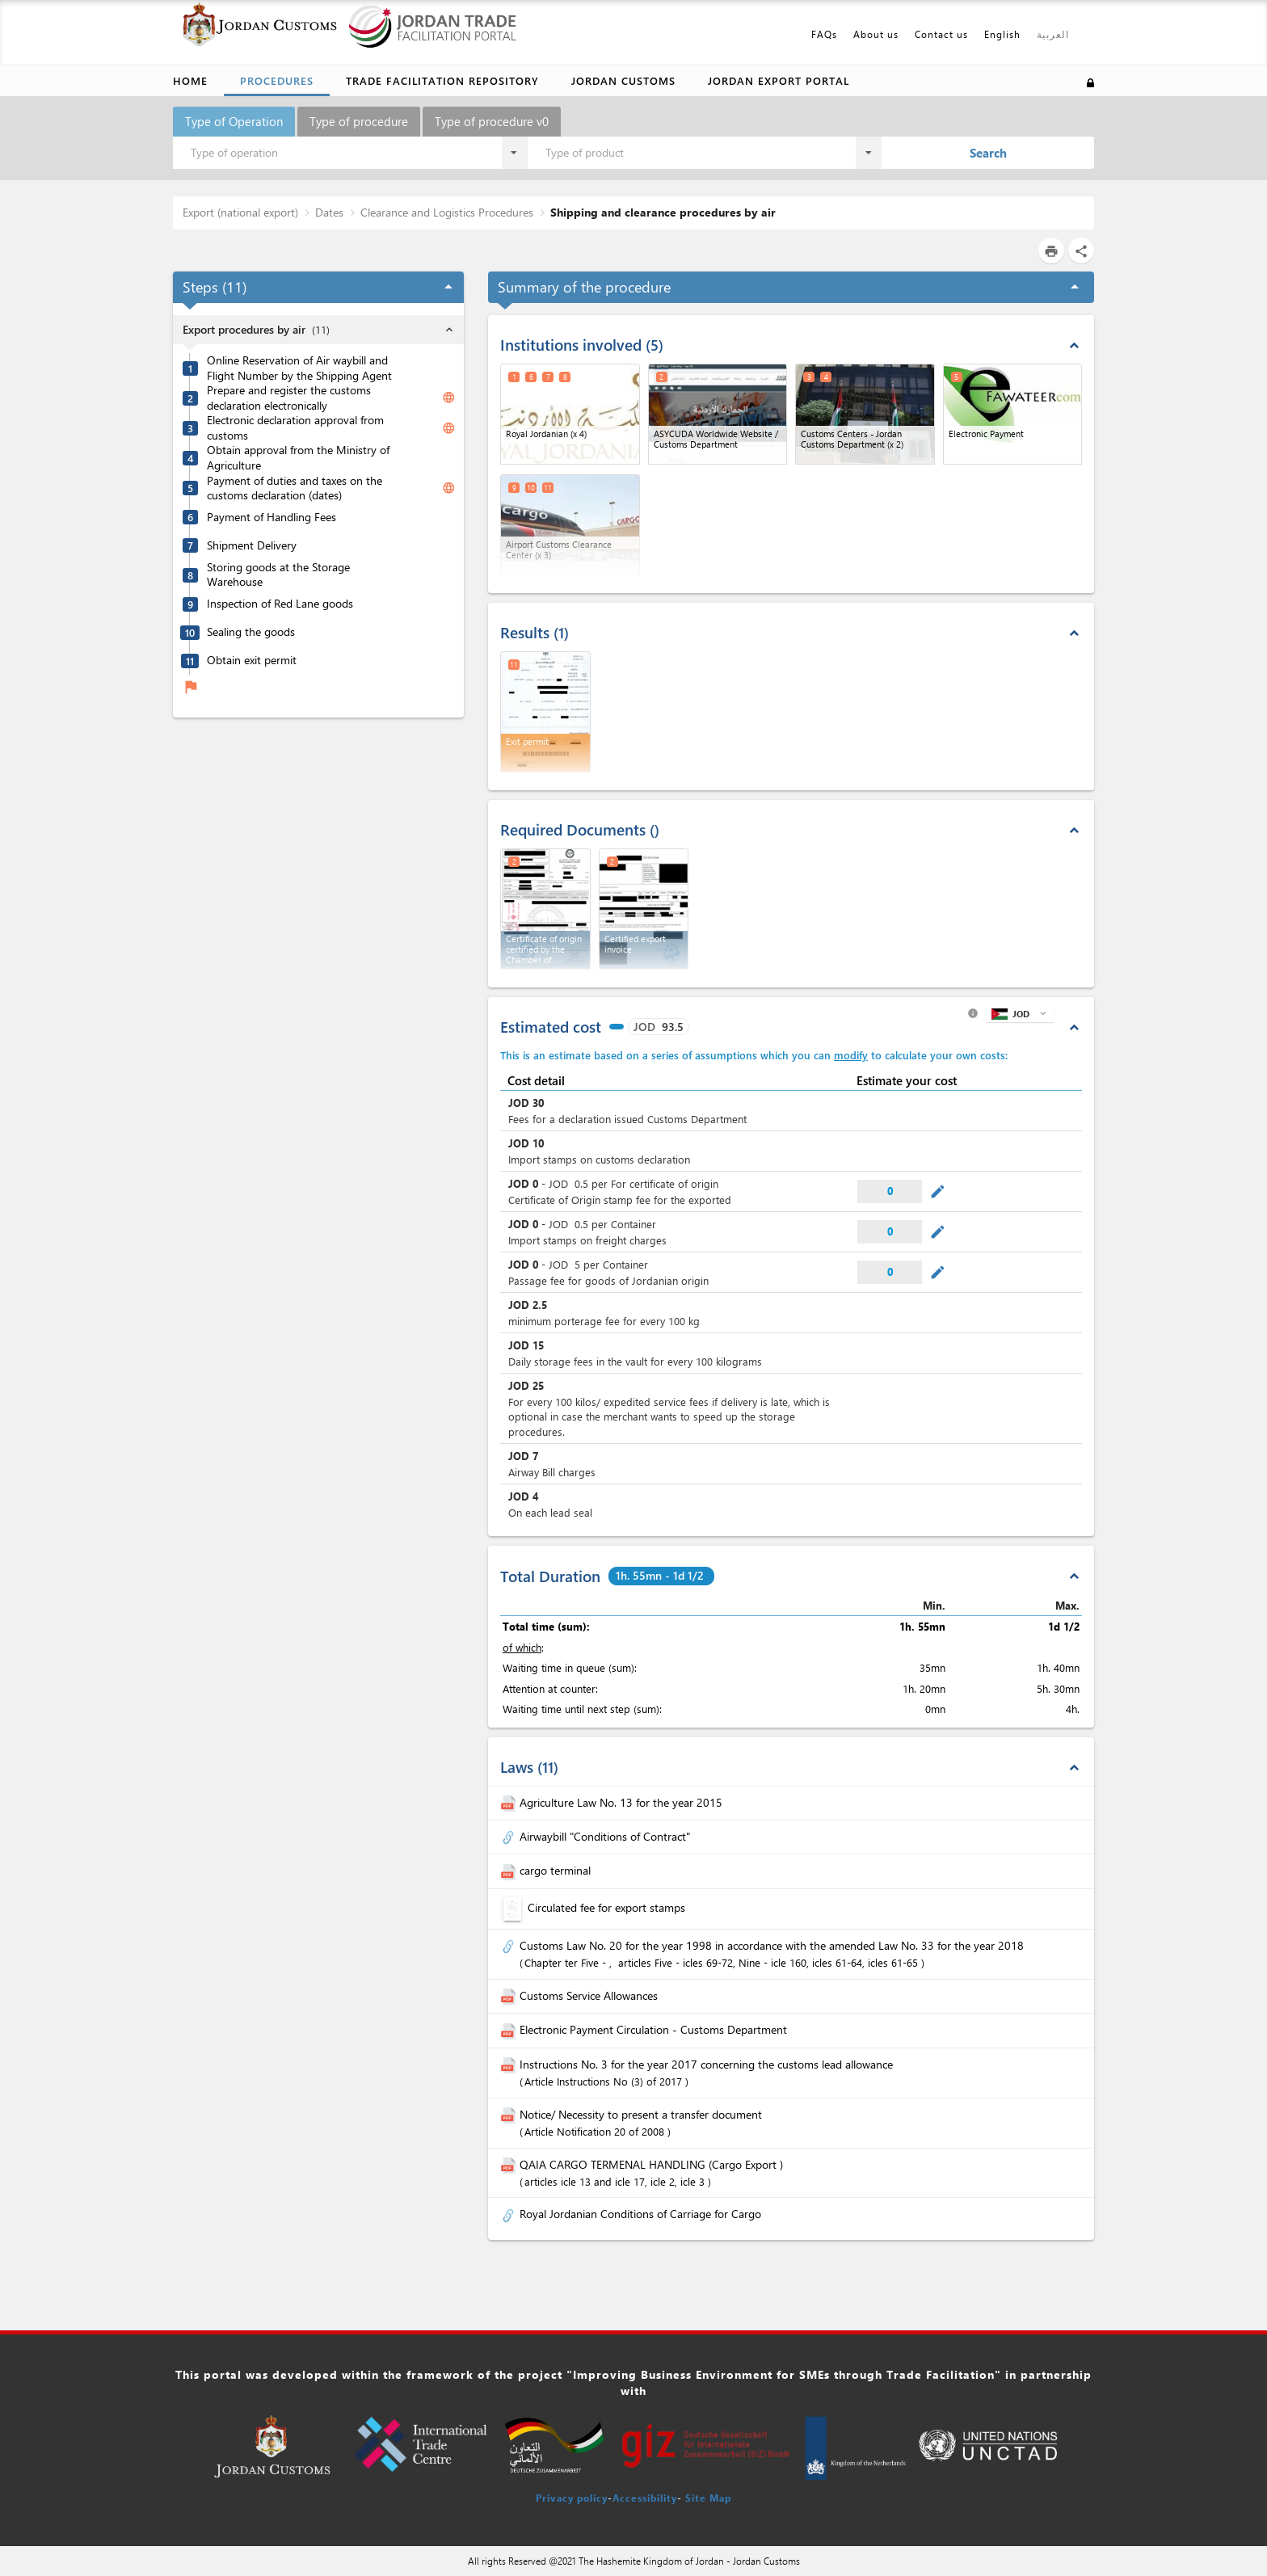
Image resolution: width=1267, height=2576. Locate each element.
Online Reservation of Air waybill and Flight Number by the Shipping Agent (299, 368)
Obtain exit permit (252, 660)
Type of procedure (358, 121)
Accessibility (644, 2497)
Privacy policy (572, 2497)
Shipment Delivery (252, 545)
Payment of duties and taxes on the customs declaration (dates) (294, 488)
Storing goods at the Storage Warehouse (278, 575)
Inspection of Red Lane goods (280, 603)
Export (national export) (240, 212)
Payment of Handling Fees (271, 517)
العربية (1053, 33)
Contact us (941, 33)
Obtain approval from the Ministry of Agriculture (298, 458)
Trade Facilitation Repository (442, 80)
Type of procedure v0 (492, 121)
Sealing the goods (251, 632)
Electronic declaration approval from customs (295, 428)
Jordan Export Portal (778, 80)
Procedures (277, 80)
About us (876, 33)
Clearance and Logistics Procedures (446, 212)
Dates (329, 212)
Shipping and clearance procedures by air (663, 212)
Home (190, 80)
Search (988, 153)
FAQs (824, 33)
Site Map (708, 2497)
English (1002, 33)
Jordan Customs (623, 80)
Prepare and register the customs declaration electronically (289, 398)
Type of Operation (234, 121)
